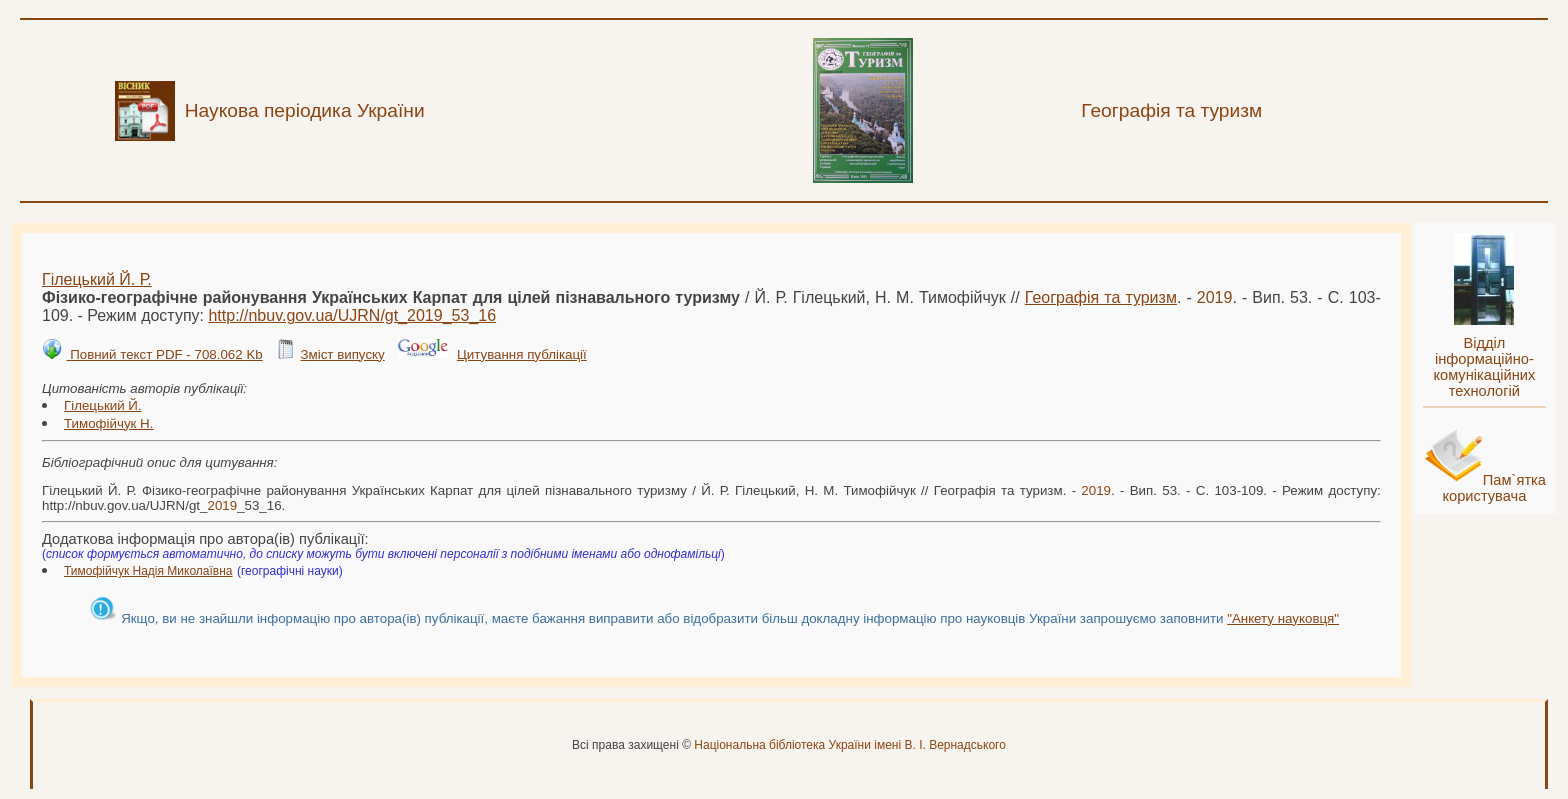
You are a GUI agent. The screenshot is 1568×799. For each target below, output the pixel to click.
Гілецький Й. (103, 405)
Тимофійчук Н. (108, 423)
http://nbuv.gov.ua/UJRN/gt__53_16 (352, 315)
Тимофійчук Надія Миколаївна (148, 571)
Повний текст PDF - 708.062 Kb (164, 354)
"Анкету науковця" (1283, 618)
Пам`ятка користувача (1494, 488)
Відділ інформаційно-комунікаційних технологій (1484, 367)
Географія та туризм (1101, 297)
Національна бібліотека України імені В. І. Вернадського (850, 745)
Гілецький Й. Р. (97, 279)
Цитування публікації (522, 354)
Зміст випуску (342, 354)
